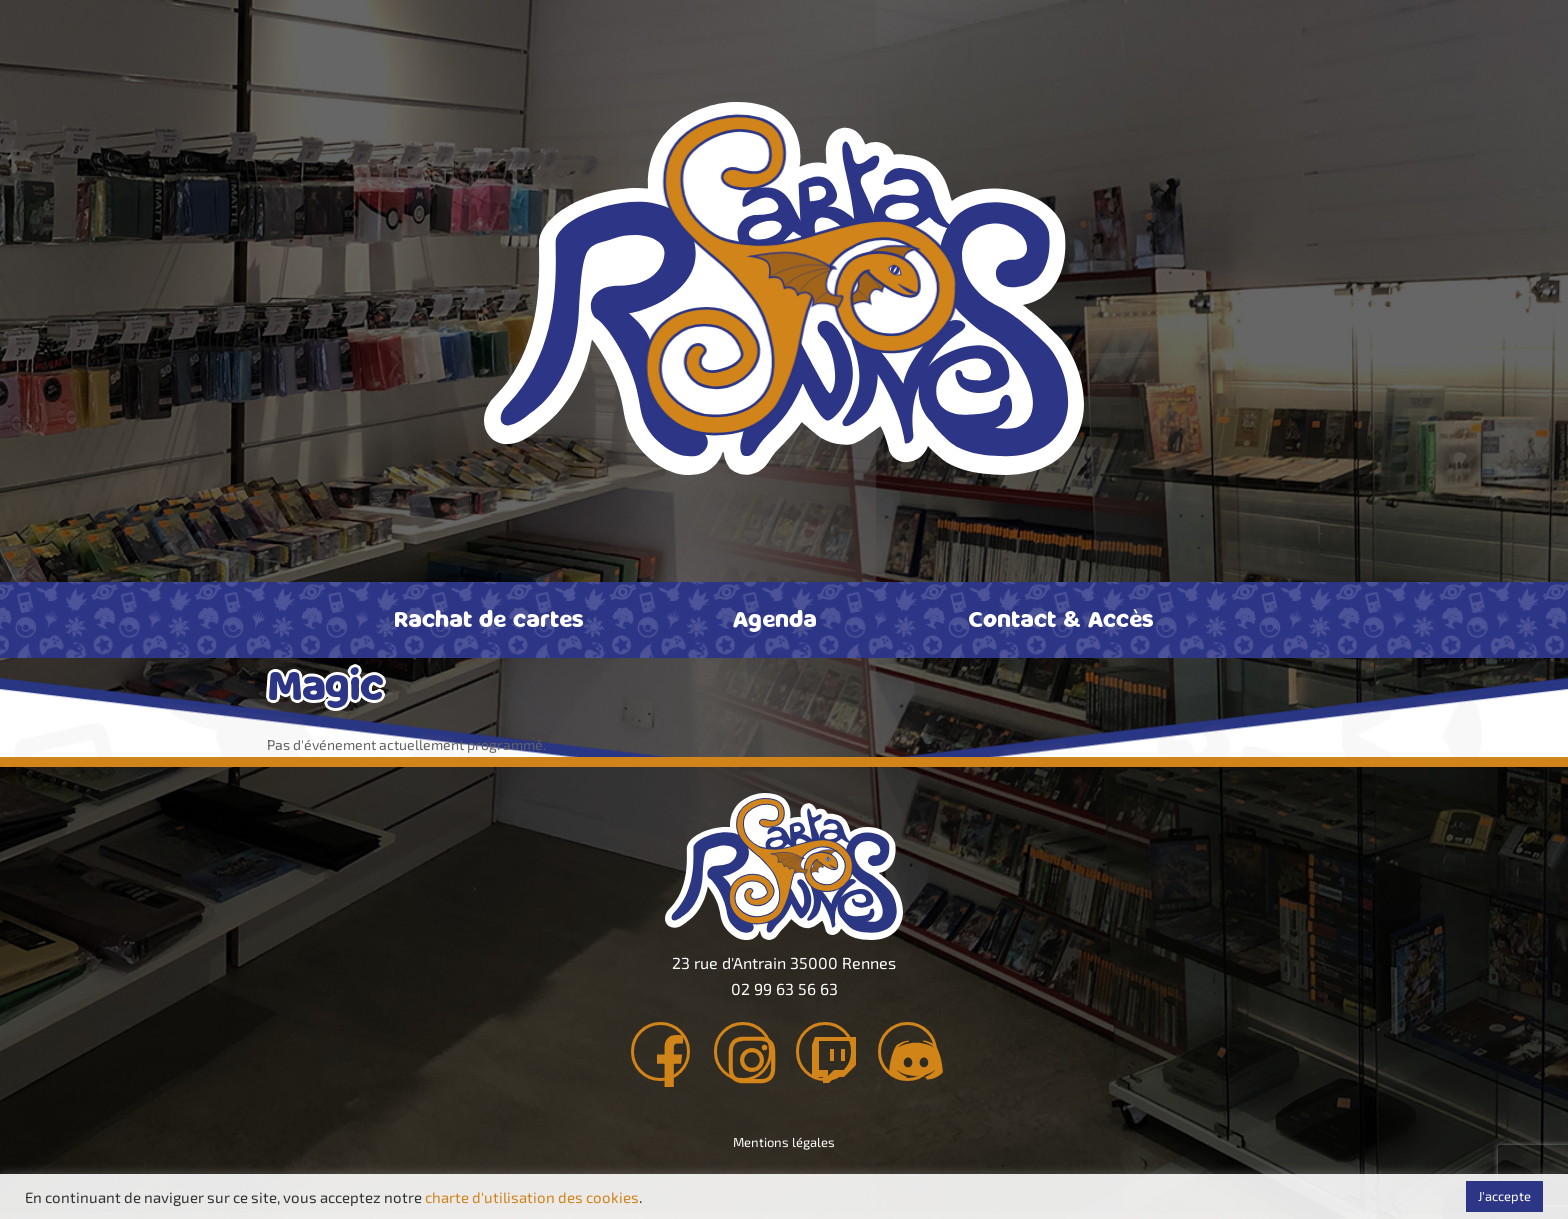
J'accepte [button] (1504, 1196)
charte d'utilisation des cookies (532, 1197)
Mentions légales (784, 1148)
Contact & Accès (1061, 618)
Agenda (775, 618)
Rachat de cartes (489, 618)
